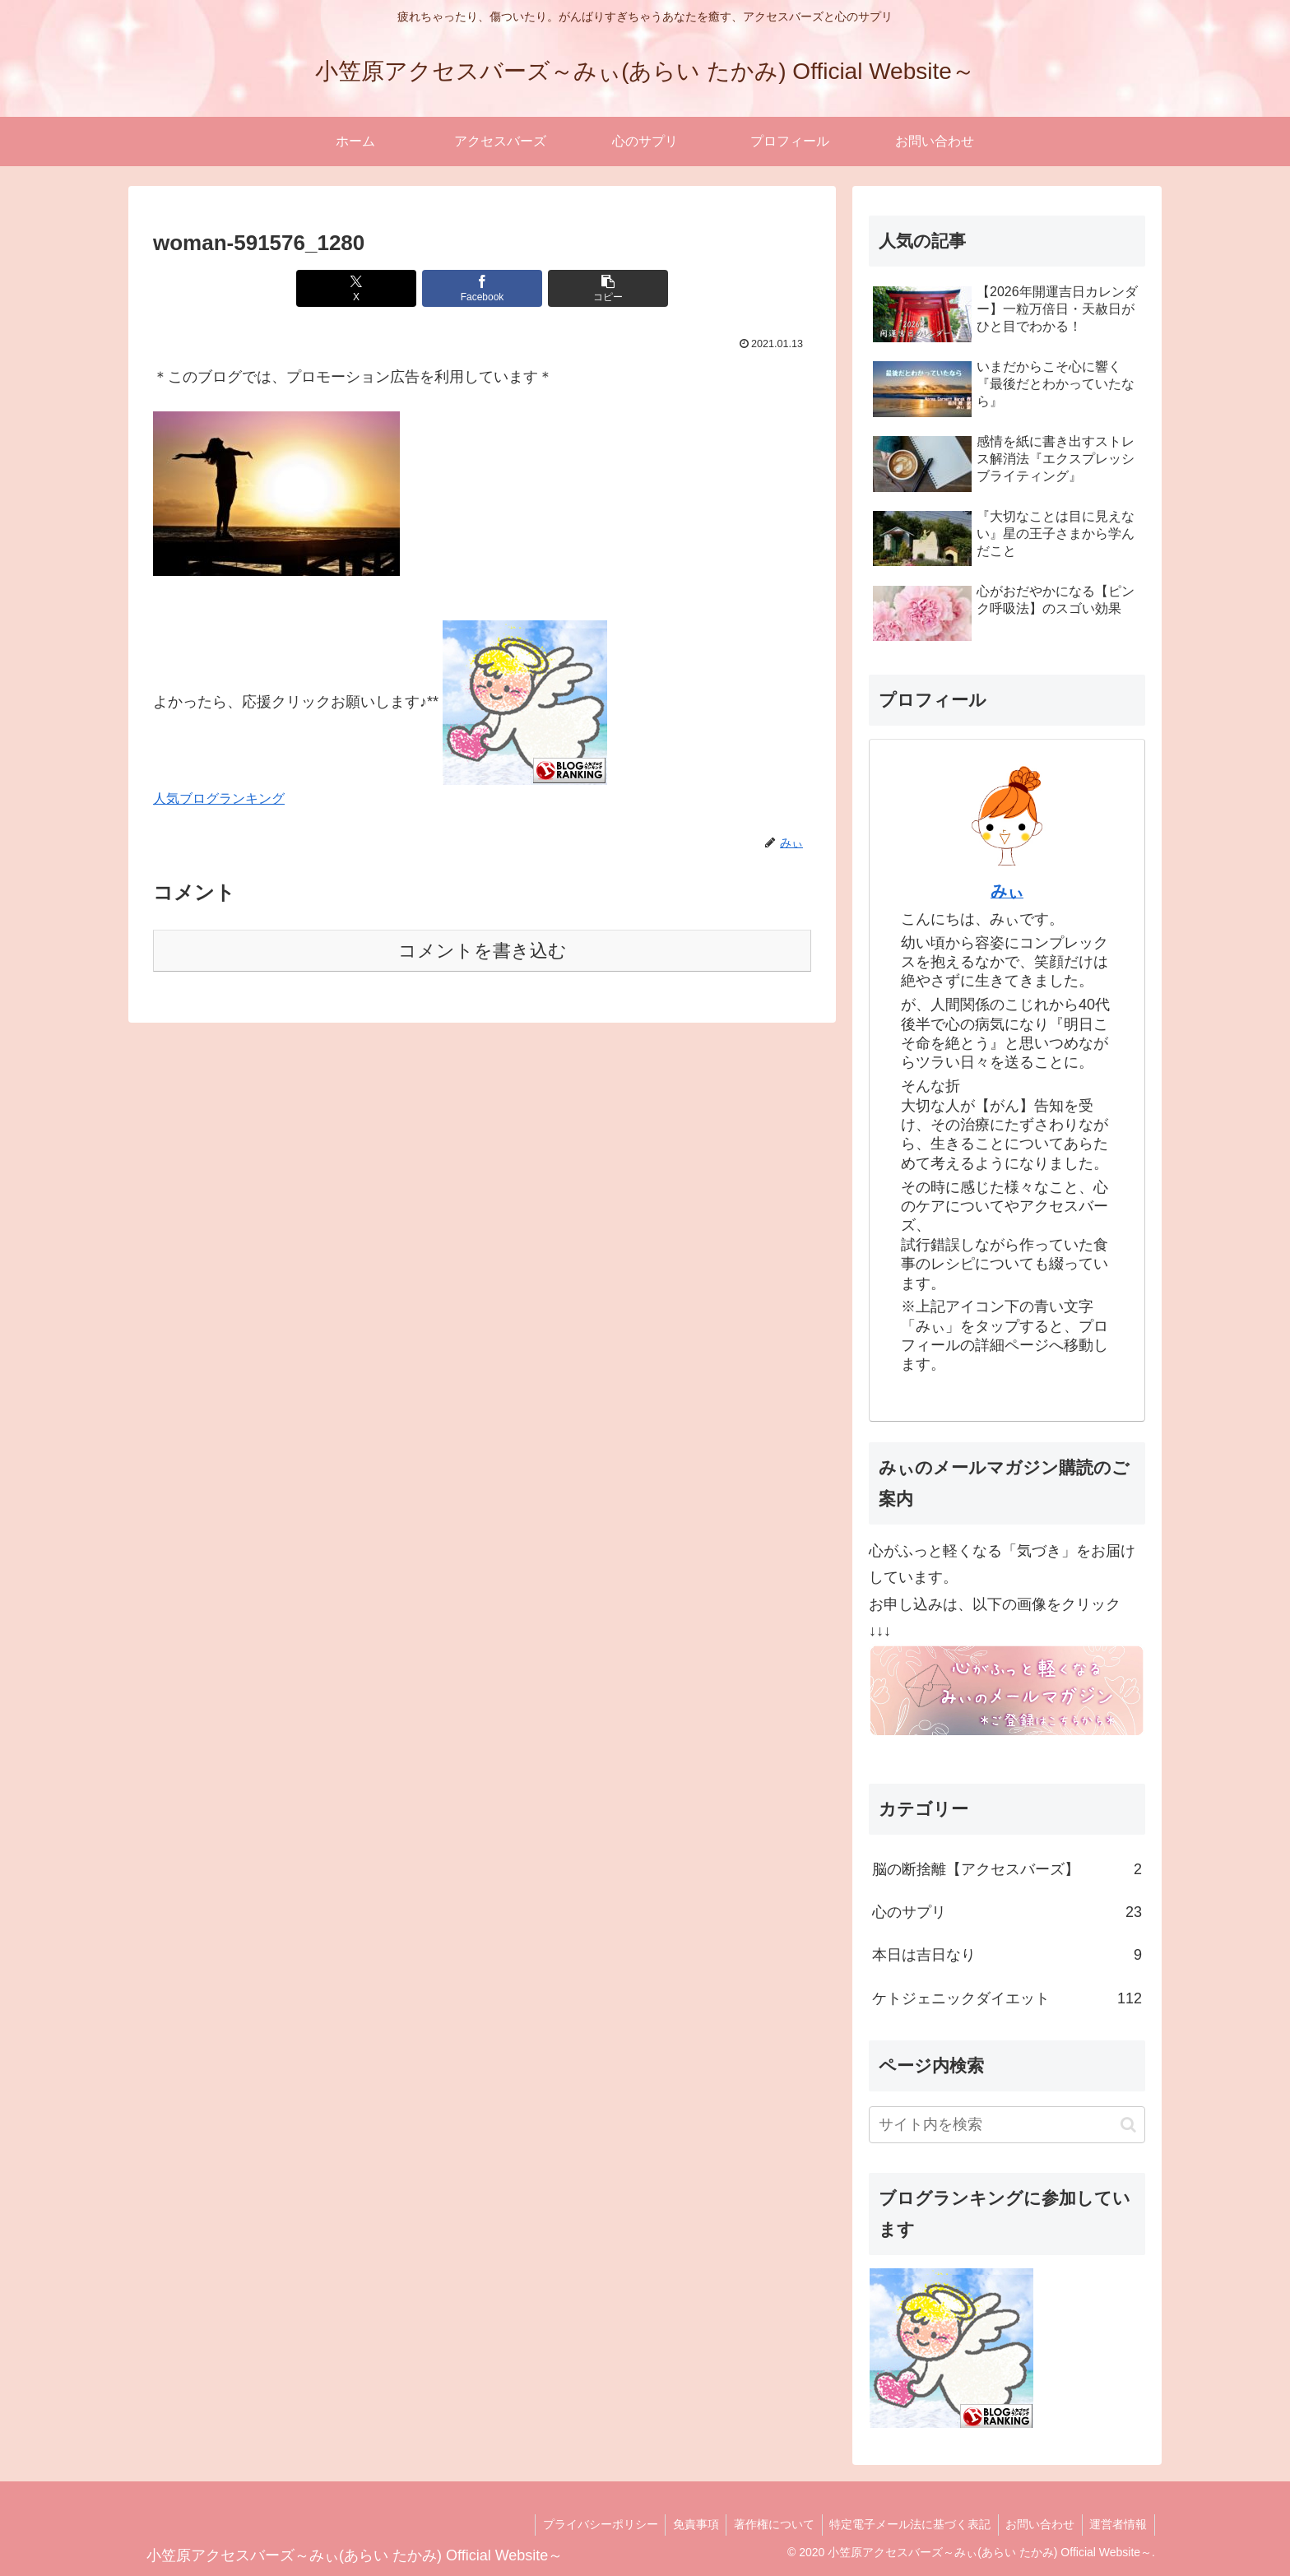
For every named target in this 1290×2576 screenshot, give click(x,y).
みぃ (1007, 891)
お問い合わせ (1036, 2524)
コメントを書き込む (482, 950)
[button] (592, 288)
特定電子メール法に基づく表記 (904, 2524)
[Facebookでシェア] (482, 288)
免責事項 (685, 2524)
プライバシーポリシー (587, 2524)
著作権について (766, 2524)
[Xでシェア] (372, 288)
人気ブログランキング (219, 798)
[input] (1007, 2124)
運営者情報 (1117, 2524)
